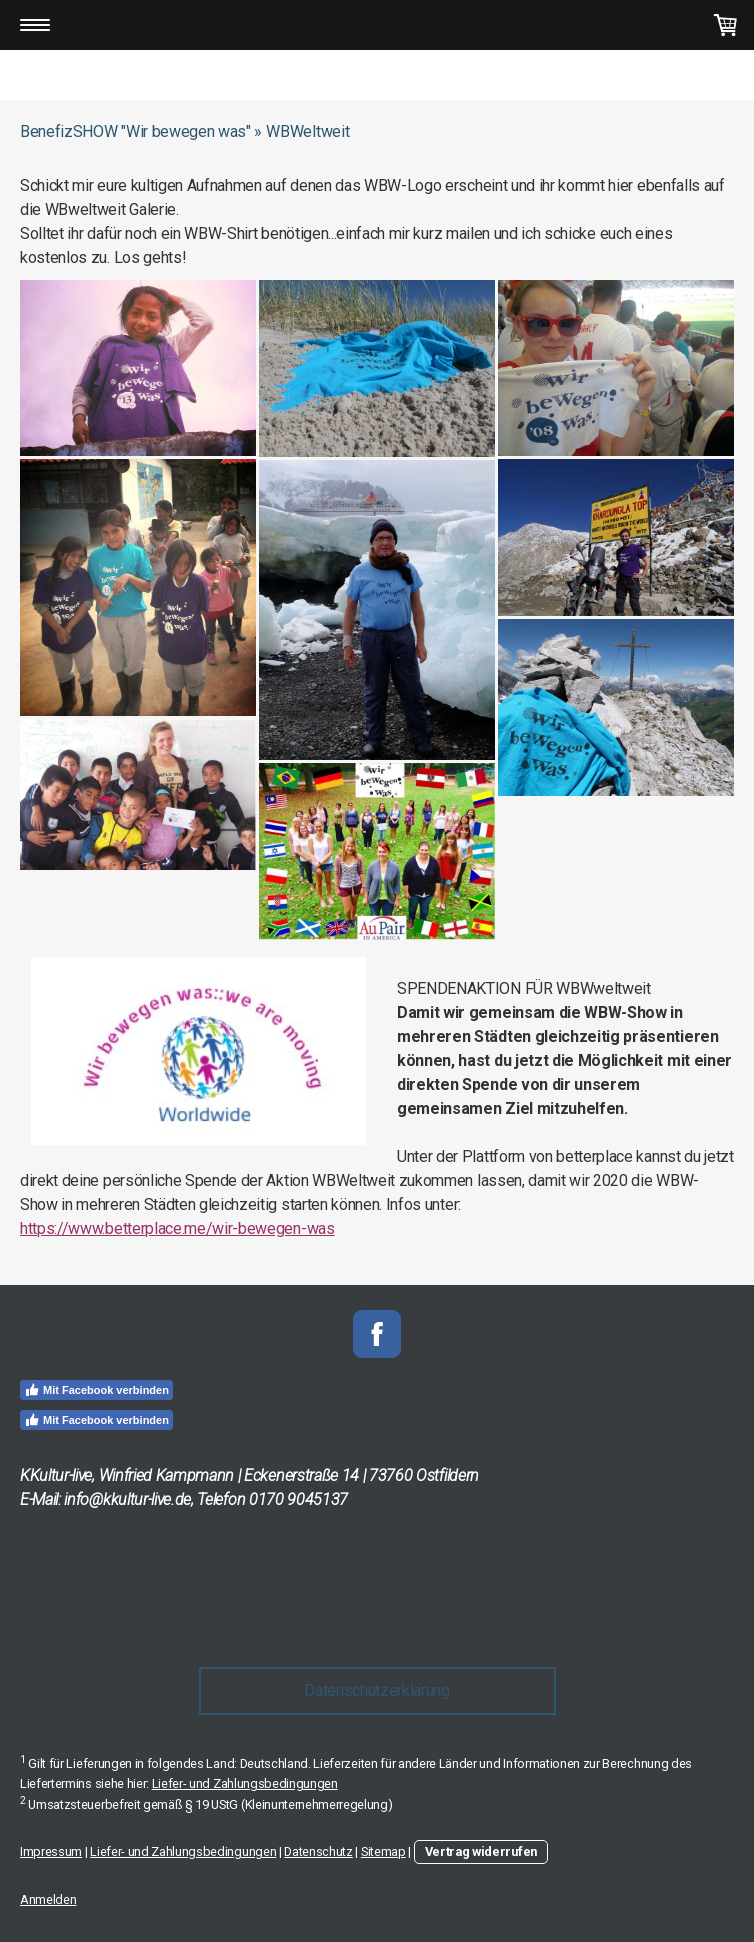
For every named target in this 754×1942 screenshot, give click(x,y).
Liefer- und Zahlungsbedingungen (245, 1783)
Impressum (51, 1851)
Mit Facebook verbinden (96, 1390)
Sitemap (383, 1851)
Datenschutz (318, 1851)
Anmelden (48, 1899)
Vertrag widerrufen (481, 1851)
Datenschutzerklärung (377, 1690)
